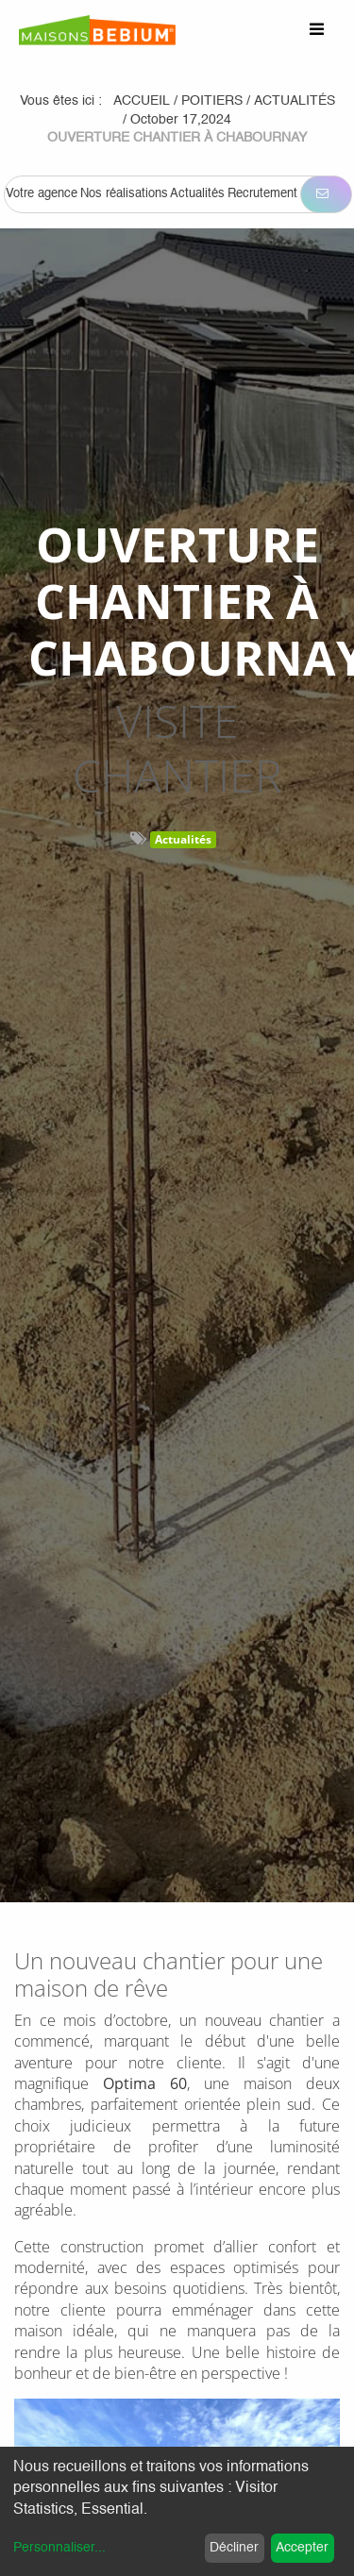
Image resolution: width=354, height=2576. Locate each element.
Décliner (234, 2547)
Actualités (183, 839)
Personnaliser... (59, 2547)
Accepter (302, 2547)
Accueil (141, 101)
